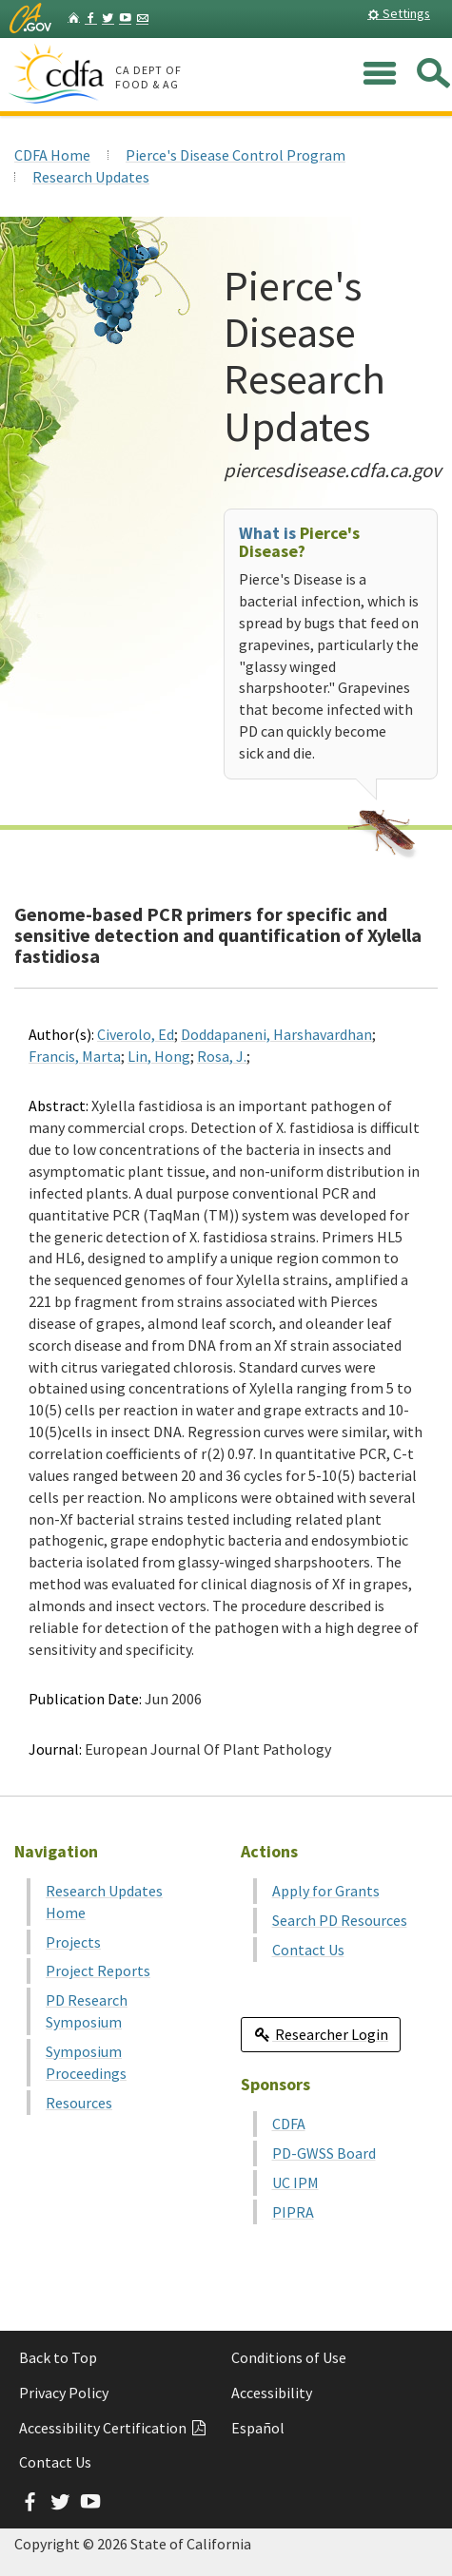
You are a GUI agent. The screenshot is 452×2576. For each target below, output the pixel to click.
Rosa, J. (221, 1056)
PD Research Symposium (87, 2010)
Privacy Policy (63, 2392)
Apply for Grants (326, 1890)
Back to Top (58, 2357)
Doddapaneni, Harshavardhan (276, 1034)
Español (258, 2427)
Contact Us (308, 1949)
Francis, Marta (75, 1056)
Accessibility (271, 2392)
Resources (79, 2102)
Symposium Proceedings (86, 2062)
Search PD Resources (339, 1920)
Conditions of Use (288, 2357)
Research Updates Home (104, 1901)
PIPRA (293, 2211)
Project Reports (98, 1970)
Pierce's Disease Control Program (235, 154)
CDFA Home (52, 154)
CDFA (288, 2123)
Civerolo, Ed (135, 1034)
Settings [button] (398, 13)
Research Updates (90, 176)
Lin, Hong (159, 1056)
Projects (73, 1941)
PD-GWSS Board (324, 2153)
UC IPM (295, 2182)
